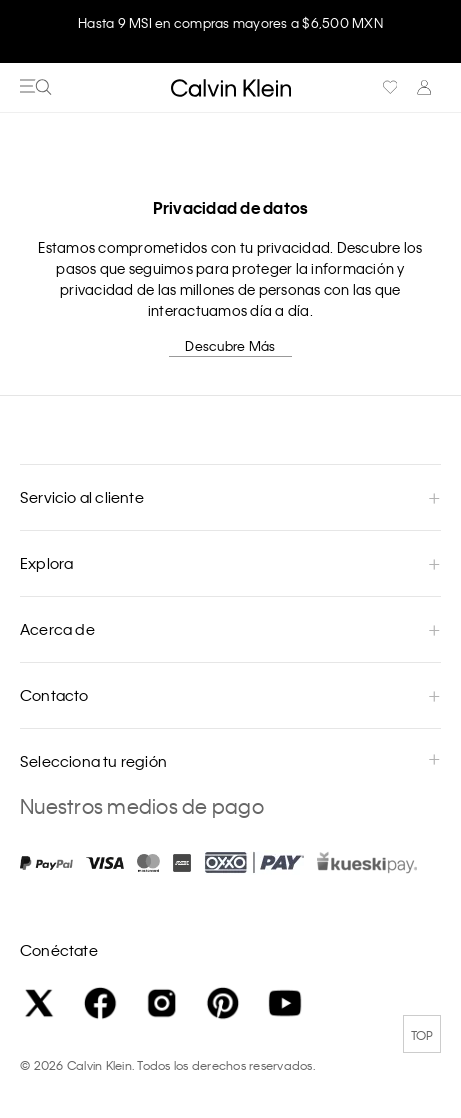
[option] (230, 32)
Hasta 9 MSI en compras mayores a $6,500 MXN (230, 22)
